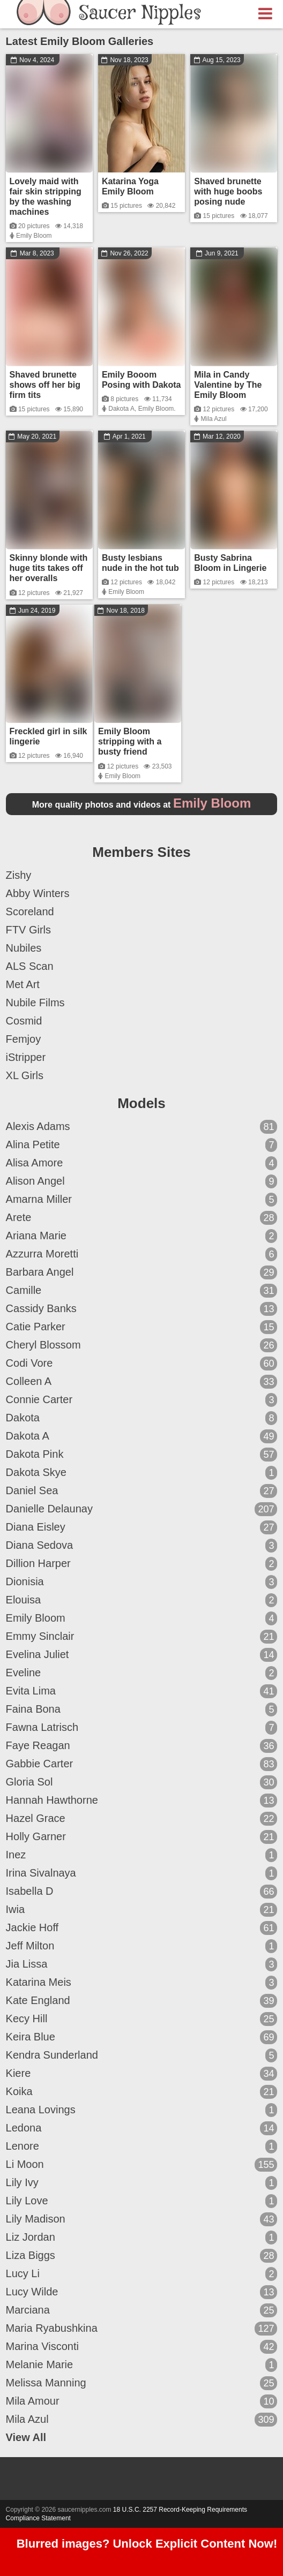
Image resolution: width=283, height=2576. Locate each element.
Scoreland (30, 911)
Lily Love (142, 2201)
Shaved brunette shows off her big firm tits (45, 385)
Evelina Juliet (142, 1655)
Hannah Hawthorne (142, 1800)
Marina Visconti (142, 2347)
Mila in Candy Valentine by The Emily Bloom (228, 385)
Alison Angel (142, 1181)
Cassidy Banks (142, 1309)
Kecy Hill (142, 2019)
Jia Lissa (142, 1964)
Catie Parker (142, 1327)
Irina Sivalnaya (142, 1873)
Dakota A (121, 408)
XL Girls (24, 1075)
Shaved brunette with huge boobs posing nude (228, 191)
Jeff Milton (142, 1946)
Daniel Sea (142, 1491)
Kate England (142, 2001)
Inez (142, 1855)
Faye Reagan (142, 1746)
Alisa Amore (142, 1163)
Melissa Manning (142, 2383)
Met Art (23, 984)
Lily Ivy (142, 2183)
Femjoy (23, 1039)
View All (26, 2437)
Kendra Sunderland (142, 2055)
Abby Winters (38, 893)
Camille (142, 1291)
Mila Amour (142, 2401)
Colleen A (142, 1382)
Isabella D (142, 1892)
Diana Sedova (142, 1546)
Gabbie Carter (142, 1764)
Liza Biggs (142, 2256)
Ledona (142, 2128)
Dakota (142, 1418)
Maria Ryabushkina (142, 2329)
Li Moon (142, 2165)
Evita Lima (142, 1691)
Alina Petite (142, 1145)
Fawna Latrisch (142, 1728)
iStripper (26, 1057)
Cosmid (24, 1021)
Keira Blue (142, 2037)
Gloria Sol (142, 1782)
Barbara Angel (142, 1272)
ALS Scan (30, 966)
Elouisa (142, 1600)
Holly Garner (142, 1837)
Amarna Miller (142, 1200)
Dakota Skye (142, 1473)
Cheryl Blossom (142, 1345)
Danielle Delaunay (142, 1509)
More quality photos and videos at (141, 804)
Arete (142, 1218)
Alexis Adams (142, 1127)
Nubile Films (35, 1002)
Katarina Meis (142, 1983)
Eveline (142, 1673)
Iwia (142, 1910)
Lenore (142, 2146)
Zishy (19, 875)
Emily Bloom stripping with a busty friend (129, 741)
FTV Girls (28, 930)
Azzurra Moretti (142, 1254)
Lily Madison (142, 2219)
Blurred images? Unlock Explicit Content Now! (147, 2543)
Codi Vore (142, 1363)
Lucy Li (142, 2274)
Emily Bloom (34, 235)
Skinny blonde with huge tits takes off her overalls (49, 568)
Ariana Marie (142, 1236)
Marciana (142, 2310)
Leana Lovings (142, 2110)
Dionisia (142, 1582)
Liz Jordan (142, 2237)
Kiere (142, 2074)
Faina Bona (142, 1709)
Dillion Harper (142, 1564)
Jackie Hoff (142, 1928)
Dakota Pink (142, 1455)
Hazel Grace (142, 1819)
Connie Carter (142, 1400)
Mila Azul (214, 419)
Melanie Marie (142, 2365)
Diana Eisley (142, 1527)
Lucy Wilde (142, 2292)
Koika (142, 2092)
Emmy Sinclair (142, 1637)
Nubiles (24, 948)
